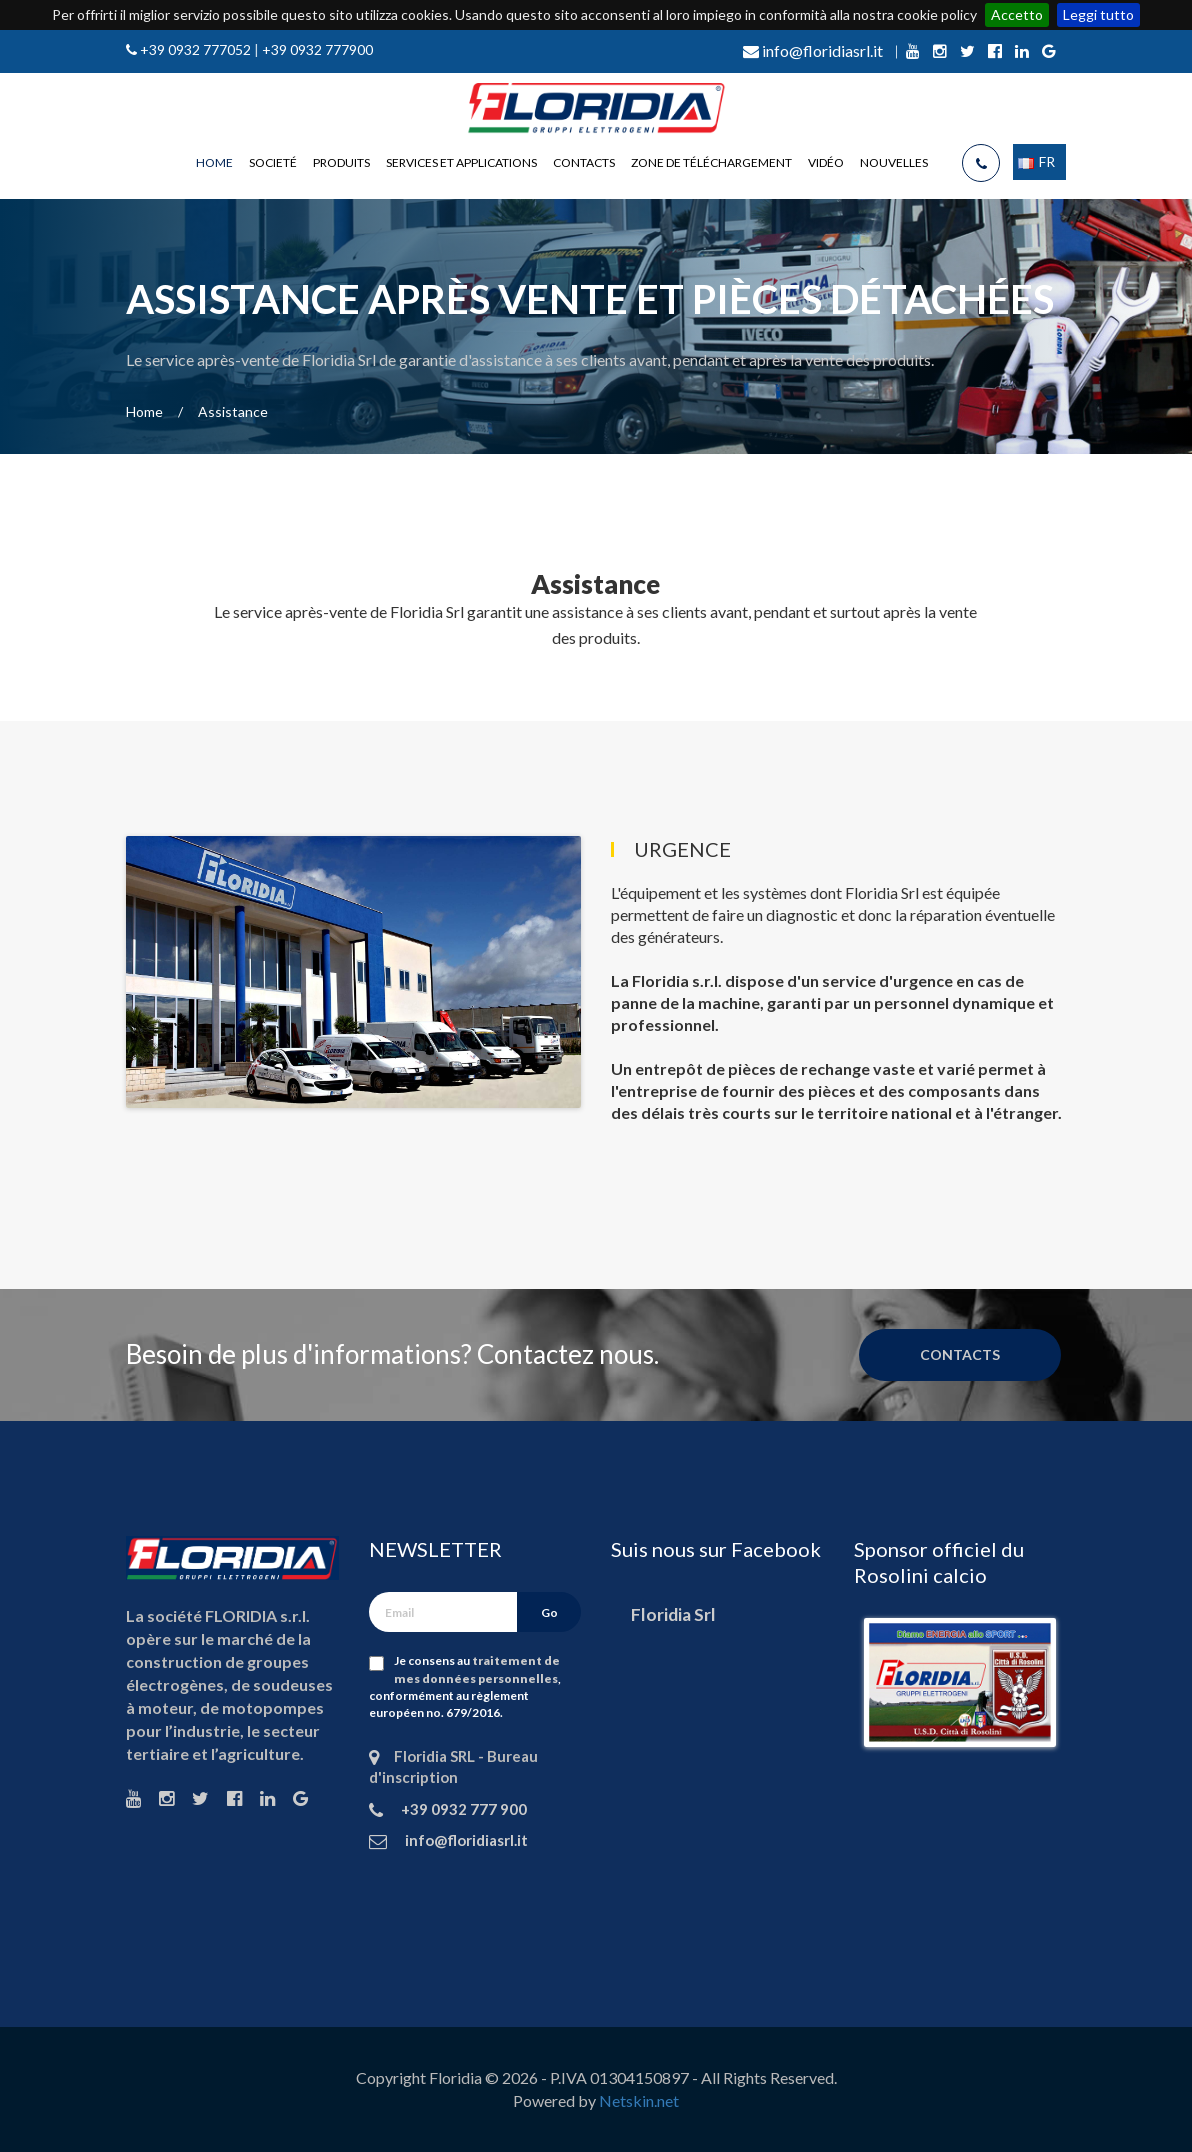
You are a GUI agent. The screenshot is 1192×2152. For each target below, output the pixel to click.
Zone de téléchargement (711, 162)
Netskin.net (639, 2100)
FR (1036, 161)
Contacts (584, 162)
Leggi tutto (1098, 14)
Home (214, 162)
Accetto (1017, 14)
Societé (273, 162)
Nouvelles (894, 162)
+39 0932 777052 (194, 49)
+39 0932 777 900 (462, 1809)
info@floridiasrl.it (813, 50)
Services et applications (461, 162)
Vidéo (826, 162)
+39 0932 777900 (317, 49)
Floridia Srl (673, 1614)
